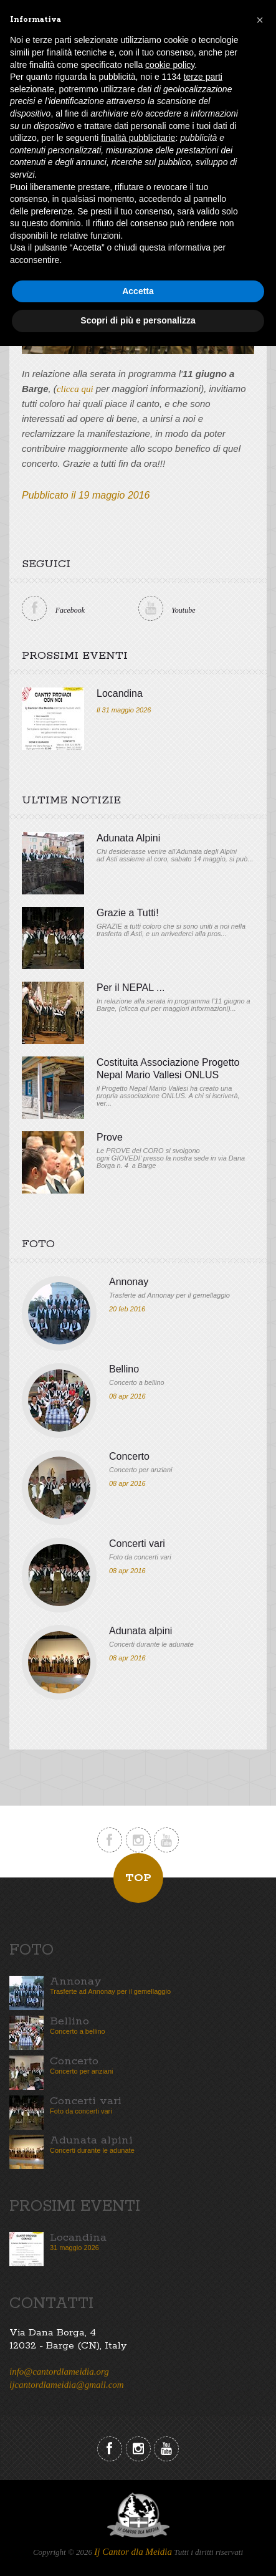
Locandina (120, 693)
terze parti (203, 77)
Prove (110, 1137)
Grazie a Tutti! (128, 912)
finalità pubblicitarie (138, 138)
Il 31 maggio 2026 (124, 710)
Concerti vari (137, 1543)
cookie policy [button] (169, 65)
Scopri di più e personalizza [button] (137, 320)
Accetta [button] (138, 291)
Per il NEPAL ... (130, 987)
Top (138, 1878)
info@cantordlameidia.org (59, 2372)
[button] (260, 20)
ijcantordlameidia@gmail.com (66, 2385)
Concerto (129, 1456)
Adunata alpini (140, 1631)
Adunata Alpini (128, 838)
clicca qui (75, 389)
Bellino (124, 1369)
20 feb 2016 (127, 1309)
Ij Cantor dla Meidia (133, 2552)
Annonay (128, 1281)
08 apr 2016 (127, 1396)
